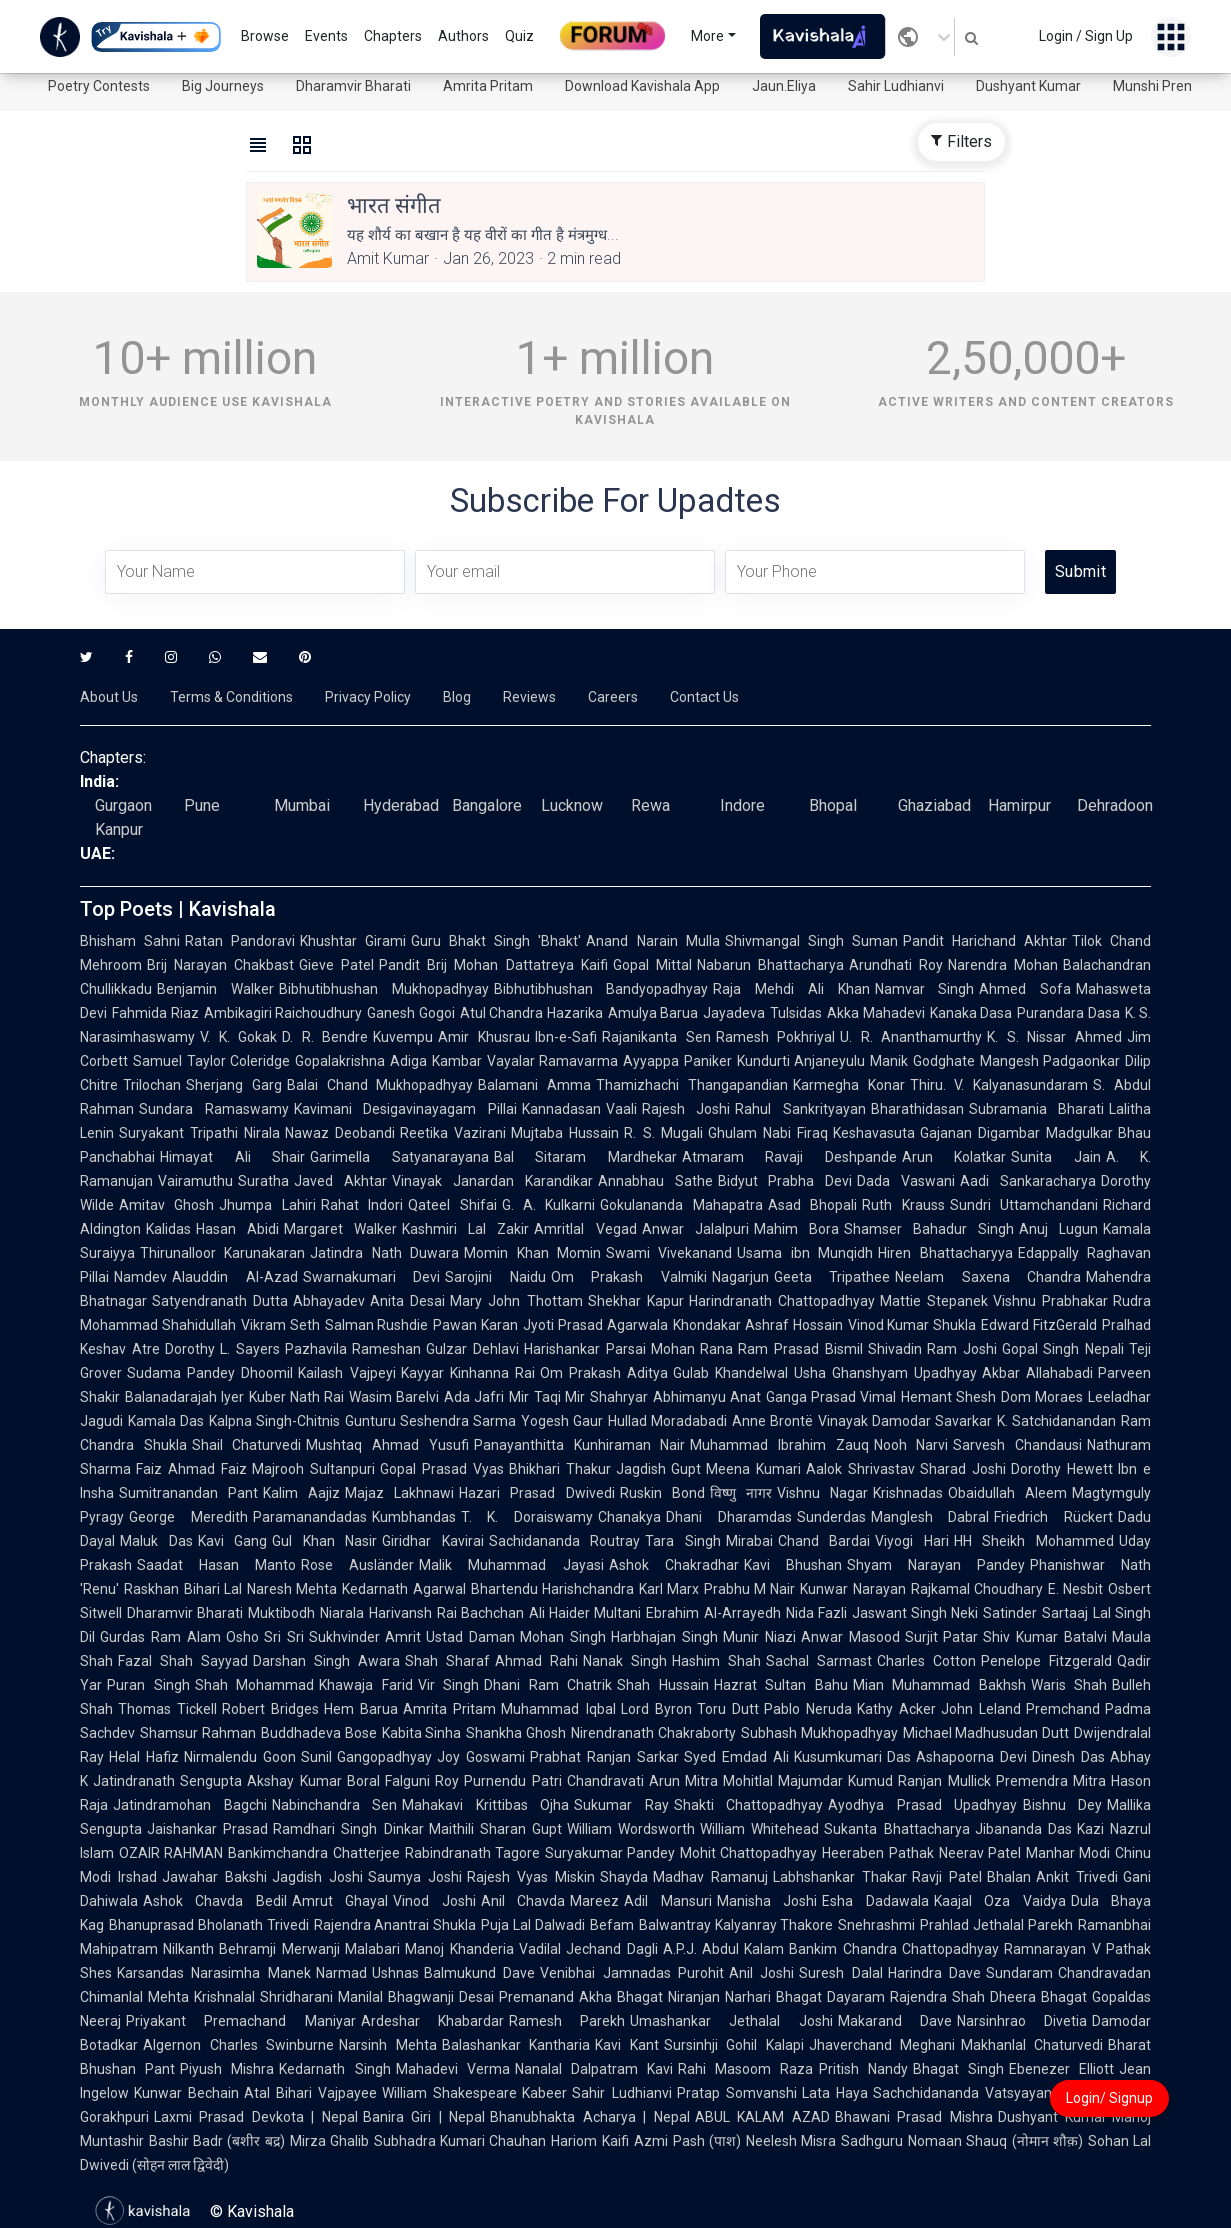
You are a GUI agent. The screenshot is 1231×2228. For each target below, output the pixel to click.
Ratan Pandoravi (240, 941)
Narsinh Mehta (388, 2045)
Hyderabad (401, 805)
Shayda (624, 1877)
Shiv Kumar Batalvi (1045, 1637)
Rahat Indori (362, 1205)
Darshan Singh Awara (326, 1661)
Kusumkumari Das (853, 1757)
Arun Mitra (683, 1781)
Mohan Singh (563, 1637)
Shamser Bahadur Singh (929, 1229)
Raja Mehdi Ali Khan (791, 989)
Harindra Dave (934, 1973)
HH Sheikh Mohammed (1034, 1541)
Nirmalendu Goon (240, 1757)
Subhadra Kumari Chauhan (460, 2141)
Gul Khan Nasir (324, 1541)
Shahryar (619, 1397)
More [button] (707, 36)
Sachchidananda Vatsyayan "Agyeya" (994, 2093)
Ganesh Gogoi (411, 1013)
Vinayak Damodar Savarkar (905, 1421)
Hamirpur (1019, 805)
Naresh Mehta (292, 1589)
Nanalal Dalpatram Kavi (594, 2069)
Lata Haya (835, 2093)
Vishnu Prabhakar (1050, 1301)
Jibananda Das (1023, 1829)
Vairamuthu (195, 1181)
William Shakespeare (449, 2093)
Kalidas (168, 1229)
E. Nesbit (1075, 1589)
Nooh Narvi (911, 1445)
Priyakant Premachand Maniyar (241, 2021)
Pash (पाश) (707, 2141)
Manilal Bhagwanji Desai (416, 1997)
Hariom (574, 2141)
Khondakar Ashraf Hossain (758, 1325)
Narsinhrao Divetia (1022, 2021)
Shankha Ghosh (516, 1733)
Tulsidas (796, 1013)
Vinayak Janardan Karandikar (492, 1181)
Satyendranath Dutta (220, 1301)
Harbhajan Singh (664, 1637)
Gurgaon (123, 805)
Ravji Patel (947, 1877)
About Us (109, 697)
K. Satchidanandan (1056, 1421)
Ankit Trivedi (1077, 1877)
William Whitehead (759, 1829)
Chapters (393, 36)
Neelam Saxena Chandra (988, 1277)
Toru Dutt (728, 1709)
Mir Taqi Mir (546, 1397)
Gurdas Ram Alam (160, 1637)
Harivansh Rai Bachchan (446, 1613)
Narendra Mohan (1003, 965)
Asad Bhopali (812, 1205)
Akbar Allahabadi (1037, 1373)
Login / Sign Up (1086, 36)
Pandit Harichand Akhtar (985, 941)
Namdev (140, 1277)
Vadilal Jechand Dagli (588, 1949)
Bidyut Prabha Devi (785, 1181)
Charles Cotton (926, 1661)
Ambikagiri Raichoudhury (283, 1013)
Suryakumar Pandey (610, 1853)
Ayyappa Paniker (677, 1061)
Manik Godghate (922, 1061)
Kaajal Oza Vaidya (1000, 1901)
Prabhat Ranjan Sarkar (604, 1757)
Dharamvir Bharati (353, 86)
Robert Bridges (270, 1709)
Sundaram (1019, 1973)
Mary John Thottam (516, 1301)
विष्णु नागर (741, 1493)
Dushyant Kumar (1028, 86)
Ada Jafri (474, 1397)
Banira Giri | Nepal (424, 2117)
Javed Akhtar (340, 1181)
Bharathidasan (917, 1109)
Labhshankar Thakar (840, 1877)
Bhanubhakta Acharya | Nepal (589, 2117)
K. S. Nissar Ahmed (1054, 1037)
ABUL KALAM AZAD (762, 2117)
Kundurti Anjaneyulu (801, 1061)
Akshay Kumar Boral (313, 1781)
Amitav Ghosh (166, 1205)
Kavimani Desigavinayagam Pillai (405, 1109)
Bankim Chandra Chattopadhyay (894, 1949)
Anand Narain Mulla (652, 941)
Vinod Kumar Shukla (912, 1325)
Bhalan (1009, 1877)
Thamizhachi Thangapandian (692, 1085)
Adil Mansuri (667, 1901)
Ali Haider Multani (585, 1613)
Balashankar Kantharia (516, 2045)
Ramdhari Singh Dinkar (348, 1829)
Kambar (457, 1061)
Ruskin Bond (662, 1493)
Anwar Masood (850, 1637)
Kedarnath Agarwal (403, 1589)
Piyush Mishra (227, 2069)
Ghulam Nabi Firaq (768, 1133)
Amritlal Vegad (585, 1229)
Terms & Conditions (231, 697)
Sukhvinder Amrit (365, 1637)
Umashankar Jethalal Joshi (731, 2021)
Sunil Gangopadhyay (367, 1757)
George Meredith (188, 1517)
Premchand (1063, 1709)
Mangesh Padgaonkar (1050, 1061)
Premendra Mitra (1051, 1781)
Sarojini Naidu (495, 1277)
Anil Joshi (761, 1973)
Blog (457, 697)
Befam (612, 1925)
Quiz (519, 36)
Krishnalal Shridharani (263, 1997)
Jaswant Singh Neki (915, 1613)
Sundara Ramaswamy (214, 1109)
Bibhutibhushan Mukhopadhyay (384, 989)
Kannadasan (561, 1109)
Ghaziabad (934, 805)
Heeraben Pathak (877, 1853)
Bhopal (833, 805)
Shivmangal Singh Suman (811, 941)
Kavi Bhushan (793, 1565)
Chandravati (605, 1781)
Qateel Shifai (452, 1205)
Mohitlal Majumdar (783, 1781)
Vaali (621, 1109)
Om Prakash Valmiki (629, 1277)
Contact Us (704, 697)
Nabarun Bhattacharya (770, 965)
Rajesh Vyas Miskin (531, 1877)
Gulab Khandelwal (730, 1373)
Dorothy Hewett (1062, 1469)
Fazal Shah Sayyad (183, 1661)
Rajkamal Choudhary (977, 1589)
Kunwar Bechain (186, 2093)
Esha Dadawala (875, 1901)
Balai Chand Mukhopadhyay (380, 1085)
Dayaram (856, 1997)
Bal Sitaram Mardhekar (585, 1157)
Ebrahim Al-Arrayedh (713, 1613)
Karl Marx (669, 1589)
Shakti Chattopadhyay (749, 1805)
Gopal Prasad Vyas (442, 1469)
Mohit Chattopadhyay (748, 1853)
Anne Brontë (772, 1421)
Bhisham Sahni (130, 941)
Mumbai (302, 805)
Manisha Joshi (767, 1901)
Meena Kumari (753, 1469)
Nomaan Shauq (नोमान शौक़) (995, 2141)
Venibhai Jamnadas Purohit (632, 1973)
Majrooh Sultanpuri (313, 1469)
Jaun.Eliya (784, 86)
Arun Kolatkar (954, 1157)
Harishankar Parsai (585, 1349)
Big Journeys (223, 86)
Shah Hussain (663, 1685)
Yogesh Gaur (562, 1421)
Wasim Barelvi (394, 1397)
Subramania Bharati (1037, 1109)
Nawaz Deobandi (340, 1133)
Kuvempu (403, 1037)
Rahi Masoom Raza (745, 2069)
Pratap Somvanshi (737, 2093)
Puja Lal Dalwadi (533, 1925)
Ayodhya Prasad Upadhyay (922, 1805)
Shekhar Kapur (636, 1301)
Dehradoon (1115, 805)
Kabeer (544, 2093)
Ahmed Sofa (1025, 989)
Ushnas (395, 1973)
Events (326, 36)
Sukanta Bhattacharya (896, 1829)
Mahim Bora (796, 1229)
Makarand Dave (895, 2021)
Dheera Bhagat (1038, 1997)
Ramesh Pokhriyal (776, 1037)
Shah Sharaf (447, 1661)
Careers (613, 697)
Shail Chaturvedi (247, 1445)
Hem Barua (361, 1709)
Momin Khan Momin (532, 1253)
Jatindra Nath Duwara (384, 1253)
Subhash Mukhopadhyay (819, 1733)
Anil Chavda (523, 1901)
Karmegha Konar (849, 1085)
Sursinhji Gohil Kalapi (734, 2045)
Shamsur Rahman (198, 1733)
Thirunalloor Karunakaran (222, 1253)
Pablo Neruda (808, 1709)
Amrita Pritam (488, 86)
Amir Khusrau (484, 1037)
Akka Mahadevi (876, 1013)
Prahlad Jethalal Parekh (996, 1925)
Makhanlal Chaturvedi (1032, 2045)
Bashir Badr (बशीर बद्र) (217, 2141)
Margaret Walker (340, 1229)
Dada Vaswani (906, 1181)
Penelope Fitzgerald (1046, 1661)
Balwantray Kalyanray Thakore (736, 1925)
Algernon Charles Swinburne (238, 2045)
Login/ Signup (1109, 2098)
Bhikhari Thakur (560, 1469)
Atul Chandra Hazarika (531, 1013)
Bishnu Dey (1063, 1805)
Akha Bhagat (621, 1997)
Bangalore (487, 805)
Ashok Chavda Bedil (215, 1901)
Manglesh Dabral (930, 1517)
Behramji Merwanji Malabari (309, 1949)
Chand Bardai (824, 1541)
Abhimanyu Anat (707, 1397)
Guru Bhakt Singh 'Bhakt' (496, 941)
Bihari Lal (213, 1589)
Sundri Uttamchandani (1024, 1205)
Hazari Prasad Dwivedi (536, 1493)
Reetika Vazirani (453, 1133)
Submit (1080, 571)
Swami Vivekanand (669, 1253)
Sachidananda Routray (565, 1541)
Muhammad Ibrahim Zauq (779, 1445)
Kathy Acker (896, 1709)
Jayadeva (734, 1013)
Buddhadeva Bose (319, 1733)
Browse (265, 36)
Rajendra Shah (937, 1997)
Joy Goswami (481, 1757)
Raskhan (151, 1589)
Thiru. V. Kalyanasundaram (999, 1085)
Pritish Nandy (863, 2069)
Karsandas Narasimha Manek (214, 1973)
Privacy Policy (368, 697)
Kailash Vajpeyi (346, 1373)
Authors (463, 36)
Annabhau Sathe (655, 1181)
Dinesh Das (1068, 1757)
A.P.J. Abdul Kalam (724, 1949)
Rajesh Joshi (686, 1109)
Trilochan (152, 1085)
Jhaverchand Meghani (882, 2045)
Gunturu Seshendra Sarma (430, 1421)
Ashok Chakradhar (674, 1565)
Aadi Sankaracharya (1028, 1181)
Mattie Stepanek (934, 1301)
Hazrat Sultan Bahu (781, 1685)
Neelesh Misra (791, 2141)
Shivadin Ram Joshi (932, 1349)
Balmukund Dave (479, 1973)
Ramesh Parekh (567, 2021)
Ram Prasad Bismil (800, 1349)
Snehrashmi (876, 1925)
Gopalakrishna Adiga (361, 1061)
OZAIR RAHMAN (171, 1853)
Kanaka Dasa (971, 1013)
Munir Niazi (759, 1637)
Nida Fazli (816, 1613)
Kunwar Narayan (852, 1589)
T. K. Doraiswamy (527, 1517)
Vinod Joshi (434, 1901)
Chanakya (629, 1517)
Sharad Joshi (963, 1469)
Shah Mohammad (255, 1685)
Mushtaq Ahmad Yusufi (387, 1445)
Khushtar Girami (353, 941)
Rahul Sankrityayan (800, 1109)
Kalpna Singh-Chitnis (274, 1421)
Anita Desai (407, 1301)
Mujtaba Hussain (565, 1133)
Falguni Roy (422, 1781)
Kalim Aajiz (301, 1493)
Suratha (263, 1181)
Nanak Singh (625, 1661)
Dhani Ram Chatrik (548, 1685)
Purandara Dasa (1068, 1013)
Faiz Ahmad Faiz (191, 1469)
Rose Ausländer (357, 1565)
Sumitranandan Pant (188, 1493)
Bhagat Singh (958, 2069)
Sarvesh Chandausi (1017, 1445)
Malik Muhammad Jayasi (511, 1565)
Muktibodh (281, 1613)
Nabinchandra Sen (335, 1805)
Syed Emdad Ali (736, 1757)
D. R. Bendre (325, 1037)
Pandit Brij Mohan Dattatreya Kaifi (493, 965)
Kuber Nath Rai (296, 1397)
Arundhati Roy (896, 965)
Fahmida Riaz (155, 1013)
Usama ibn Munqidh (805, 1253)
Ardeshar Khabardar (432, 2021)
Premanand (536, 1997)
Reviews (529, 697)
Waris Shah (1069, 1685)
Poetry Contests (99, 86)
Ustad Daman (470, 1637)
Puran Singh (148, 1685)
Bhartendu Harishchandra (552, 1589)
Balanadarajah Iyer (184, 1397)
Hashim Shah (716, 1661)
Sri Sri (284, 1637)
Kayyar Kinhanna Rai (468, 1373)
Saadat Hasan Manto (216, 1565)
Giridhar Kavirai (433, 1541)
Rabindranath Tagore (472, 1853)
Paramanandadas (310, 1517)
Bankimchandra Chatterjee (313, 1853)
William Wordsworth (631, 1829)
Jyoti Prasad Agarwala (595, 1325)
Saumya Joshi (415, 1877)
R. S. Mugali (663, 1133)
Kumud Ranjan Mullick (919, 1781)
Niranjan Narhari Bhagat (745, 1997)
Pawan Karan (475, 1325)
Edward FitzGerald (1039, 1325)
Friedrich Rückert (1053, 1517)
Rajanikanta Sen (656, 1037)
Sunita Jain (1056, 1157)
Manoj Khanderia (459, 1949)
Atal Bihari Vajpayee (310, 2093)
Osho (242, 1637)
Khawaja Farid (366, 1685)
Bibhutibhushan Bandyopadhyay (601, 989)
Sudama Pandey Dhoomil (210, 1373)
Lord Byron (656, 1709)
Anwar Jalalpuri (695, 1229)
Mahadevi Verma (453, 2069)
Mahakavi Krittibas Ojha (485, 1805)
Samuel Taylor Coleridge (211, 1061)
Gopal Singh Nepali (1063, 1349)
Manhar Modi (1068, 1853)
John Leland (981, 1709)
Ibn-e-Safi (566, 1037)
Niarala (342, 1613)
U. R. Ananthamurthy (911, 1037)
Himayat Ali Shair (232, 1157)
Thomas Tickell (167, 1709)
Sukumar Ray (621, 1805)
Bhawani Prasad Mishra (914, 2117)
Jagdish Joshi (317, 1877)
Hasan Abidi (237, 1229)
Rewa (650, 805)
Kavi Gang (233, 1541)
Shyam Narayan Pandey (936, 1565)
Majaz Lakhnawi (399, 1493)
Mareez (594, 1901)
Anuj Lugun (1058, 1229)
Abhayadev (329, 1301)
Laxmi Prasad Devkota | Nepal (256, 2117)
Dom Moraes (1042, 1397)
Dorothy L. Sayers (222, 1349)
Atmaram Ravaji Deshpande (789, 1157)
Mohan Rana (692, 1349)
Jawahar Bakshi (214, 1877)
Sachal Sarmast (819, 1661)
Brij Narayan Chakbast (220, 965)
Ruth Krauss (903, 1205)
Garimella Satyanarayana (399, 1157)
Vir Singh (449, 1685)
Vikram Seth (280, 1325)
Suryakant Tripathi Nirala (199, 1133)
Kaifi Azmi (634, 2141)
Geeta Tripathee (832, 1277)
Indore (742, 805)
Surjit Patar (942, 1637)
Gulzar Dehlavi (472, 1349)
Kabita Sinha (422, 1733)
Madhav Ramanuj (710, 1877)
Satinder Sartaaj (1035, 1613)
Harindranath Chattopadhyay (782, 1301)
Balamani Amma (534, 1085)
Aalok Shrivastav (860, 1469)
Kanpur (119, 829)
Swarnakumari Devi (372, 1277)
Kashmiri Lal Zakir (465, 1229)
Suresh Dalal (840, 1973)
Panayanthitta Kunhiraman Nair (579, 1445)
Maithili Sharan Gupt (495, 1829)
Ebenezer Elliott (1061, 2069)
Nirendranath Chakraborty (653, 1733)
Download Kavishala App (642, 86)
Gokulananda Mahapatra (681, 1205)
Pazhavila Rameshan (353, 1349)
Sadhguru (872, 2141)
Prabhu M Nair (749, 1589)
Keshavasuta (874, 1133)
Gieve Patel (336, 965)
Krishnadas (908, 1493)
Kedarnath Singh (334, 2069)
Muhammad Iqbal (558, 1709)
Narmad (341, 1973)
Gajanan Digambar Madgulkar (1016, 1133)
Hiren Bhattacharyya (945, 1253)
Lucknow (572, 805)
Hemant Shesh (948, 1397)
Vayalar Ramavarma (553, 1061)
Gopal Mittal (652, 965)
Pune (202, 805)
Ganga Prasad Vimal (831, 1397)
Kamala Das (166, 1421)
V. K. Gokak (238, 1037)
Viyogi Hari (912, 1541)
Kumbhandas (414, 1517)
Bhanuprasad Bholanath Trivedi (209, 1925)
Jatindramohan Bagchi (190, 1805)
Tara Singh (683, 1541)
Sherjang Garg (234, 1085)
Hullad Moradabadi (667, 1421)
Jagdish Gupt (659, 1469)
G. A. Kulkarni (549, 1205)
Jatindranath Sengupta (167, 1781)
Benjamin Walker (215, 989)
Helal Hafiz (144, 1757)
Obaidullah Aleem (1007, 1493)
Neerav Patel (980, 1853)
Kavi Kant (627, 2045)
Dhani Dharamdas (729, 1517)
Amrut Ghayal (340, 1901)
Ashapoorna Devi (971, 1757)
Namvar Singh (925, 989)
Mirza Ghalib (329, 2141)
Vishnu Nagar (822, 1493)
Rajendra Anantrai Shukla (395, 1925)
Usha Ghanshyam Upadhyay (885, 1373)
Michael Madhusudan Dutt (986, 1733)
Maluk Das (156, 1541)
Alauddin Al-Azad (235, 1277)
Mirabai (749, 1541)
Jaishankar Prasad (207, 1829)
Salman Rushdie (377, 1325)
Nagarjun (740, 1277)
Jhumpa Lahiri (267, 1205)
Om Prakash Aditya (604, 1373)
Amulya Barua (653, 1013)
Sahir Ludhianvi (896, 86)
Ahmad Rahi (536, 1661)
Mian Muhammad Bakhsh (939, 1685)
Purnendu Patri (512, 1781)
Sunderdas (831, 1517)
